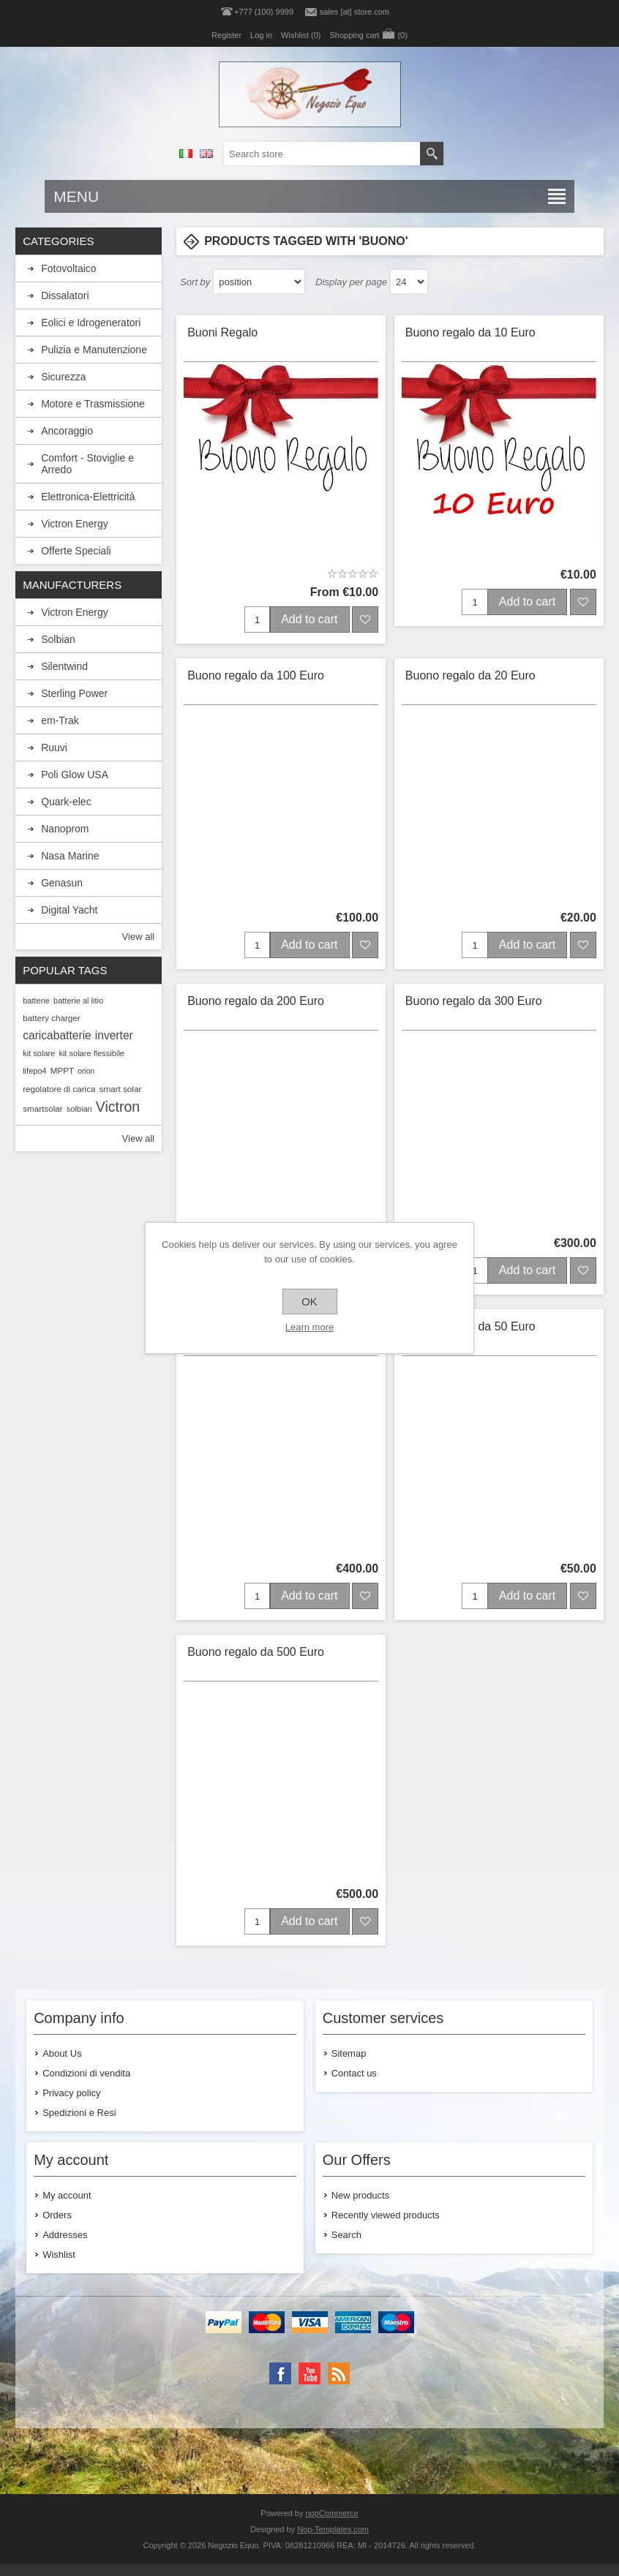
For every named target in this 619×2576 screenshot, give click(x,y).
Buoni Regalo (222, 332)
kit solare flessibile (91, 1053)
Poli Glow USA (74, 774)
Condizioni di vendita (86, 2073)
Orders (57, 2215)
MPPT (62, 1070)
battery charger (51, 1018)
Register (226, 35)
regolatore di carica (59, 1088)
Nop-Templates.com (333, 2529)
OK (309, 1301)
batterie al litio (78, 1000)
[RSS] (339, 2373)
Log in (261, 35)
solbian (79, 1108)
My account (66, 2195)
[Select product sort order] (259, 281)
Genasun (62, 883)
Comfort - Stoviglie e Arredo (87, 463)
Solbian (58, 639)
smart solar (121, 1088)
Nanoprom (65, 829)
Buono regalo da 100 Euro (255, 675)
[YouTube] (309, 2373)
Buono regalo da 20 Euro (470, 675)
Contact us (354, 2073)
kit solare (39, 1053)
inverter (114, 1035)
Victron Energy (74, 524)
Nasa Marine (70, 856)
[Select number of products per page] (409, 281)
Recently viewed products (385, 2215)
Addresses (64, 2234)
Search (346, 2234)
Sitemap (349, 2053)
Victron (118, 1107)
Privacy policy (71, 2092)
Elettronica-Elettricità (88, 496)
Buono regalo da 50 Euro (470, 1326)
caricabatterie (57, 1035)
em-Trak (60, 720)
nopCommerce (332, 2513)
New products (360, 2195)
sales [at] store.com (354, 11)
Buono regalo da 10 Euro (470, 332)
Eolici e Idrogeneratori (90, 322)
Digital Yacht (69, 910)
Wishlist (58, 2254)
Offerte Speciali (75, 551)
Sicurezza (63, 377)
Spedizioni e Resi (79, 2112)
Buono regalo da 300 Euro (473, 1001)
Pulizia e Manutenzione (94, 349)
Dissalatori (65, 295)
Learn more (309, 1327)
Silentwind (64, 666)
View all (138, 936)
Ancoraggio (67, 431)
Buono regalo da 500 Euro (255, 1652)
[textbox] (322, 153)
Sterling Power (74, 693)
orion (86, 1071)
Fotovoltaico (68, 268)
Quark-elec (66, 801)
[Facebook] (280, 2373)
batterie (36, 1000)
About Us (61, 2053)
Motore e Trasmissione (93, 404)
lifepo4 (35, 1070)
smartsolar (43, 1108)
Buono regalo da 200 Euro (255, 1001)
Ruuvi (54, 747)
